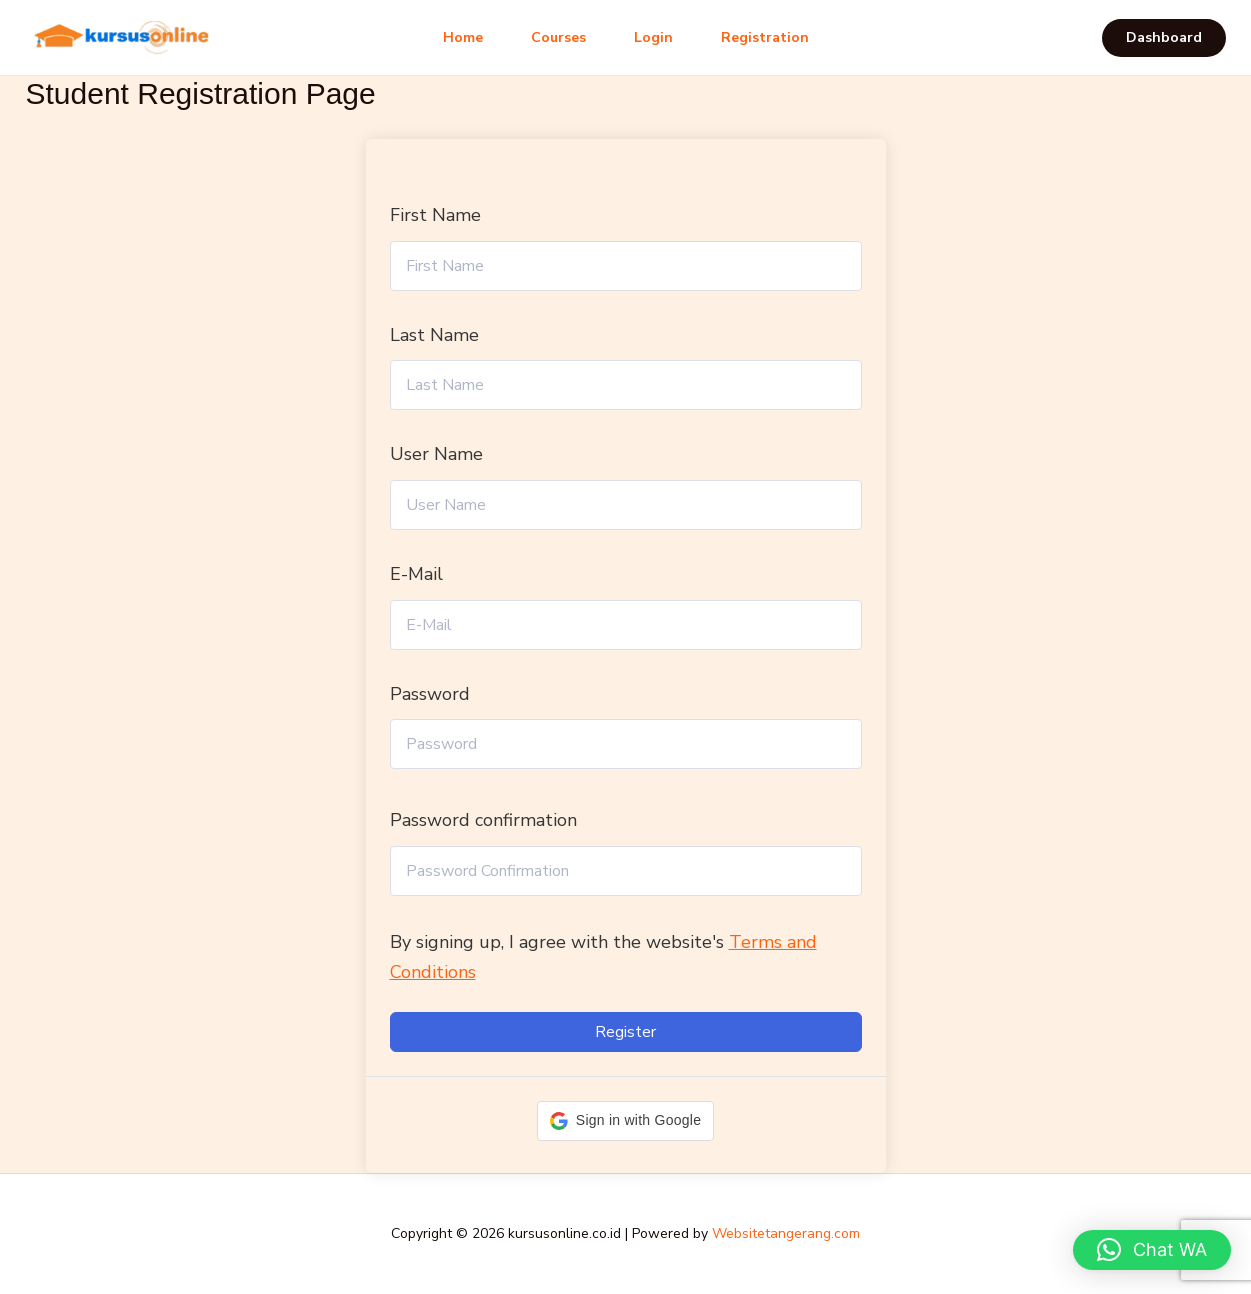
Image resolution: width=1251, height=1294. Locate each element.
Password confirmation (483, 820)
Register (625, 1032)
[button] (1164, 38)
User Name (436, 454)
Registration (765, 37)
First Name (435, 215)
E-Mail (416, 574)
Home (463, 37)
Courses (558, 37)
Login (653, 37)
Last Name (434, 335)
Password (430, 694)
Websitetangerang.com (786, 1233)
